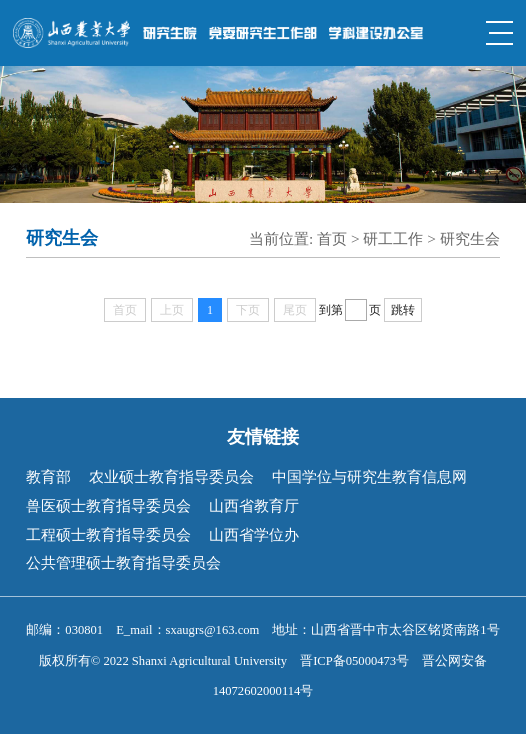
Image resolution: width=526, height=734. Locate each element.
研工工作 (393, 238)
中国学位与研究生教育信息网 (369, 476)
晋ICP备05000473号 (354, 661)
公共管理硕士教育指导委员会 (123, 562)
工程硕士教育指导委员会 (108, 534)
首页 (332, 238)
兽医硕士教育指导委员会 (108, 505)
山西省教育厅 (254, 505)
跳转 (403, 310)
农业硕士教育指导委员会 (171, 476)
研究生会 (470, 238)
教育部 (48, 476)
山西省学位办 (254, 534)
